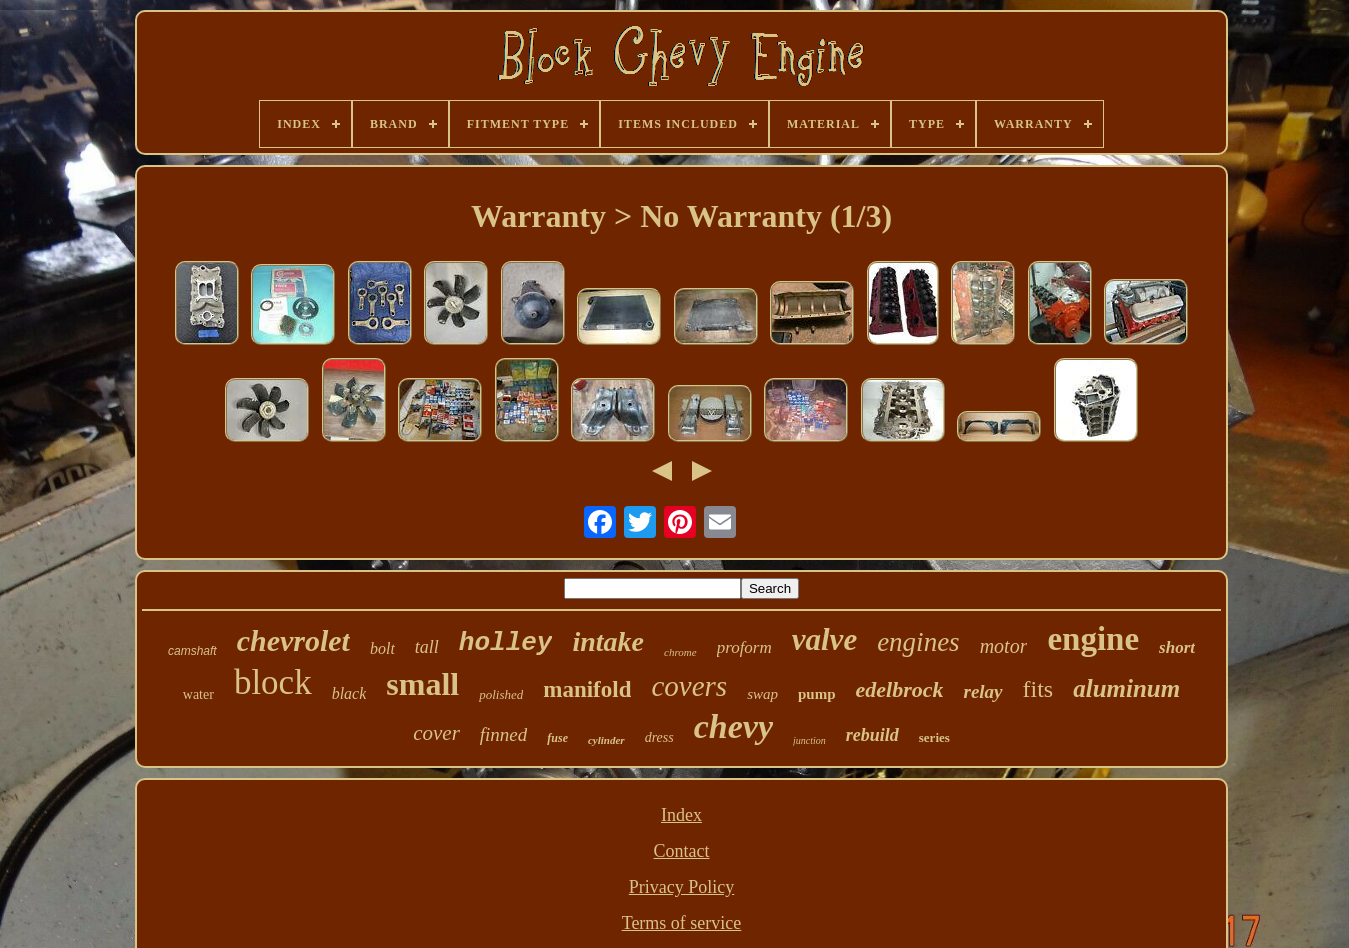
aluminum (1126, 688)
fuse (557, 738)
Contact (682, 851)
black (349, 693)
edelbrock (900, 689)
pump (817, 694)
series (934, 737)
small (422, 684)
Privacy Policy (682, 887)
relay (982, 691)
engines (918, 642)
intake (608, 641)
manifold (587, 689)
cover (436, 733)
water (198, 694)
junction (809, 740)
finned (504, 734)
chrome (680, 652)
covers (689, 686)
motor (1004, 646)
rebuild (872, 735)
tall (427, 647)
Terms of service (682, 923)
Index (681, 815)
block (273, 682)
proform (744, 647)
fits (1038, 689)
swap (762, 694)
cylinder (606, 740)
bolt (382, 648)
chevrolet (293, 640)
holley (506, 643)
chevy (733, 726)
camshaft (192, 651)
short (1177, 647)
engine (1093, 639)
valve (824, 639)
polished (501, 694)
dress (659, 737)
